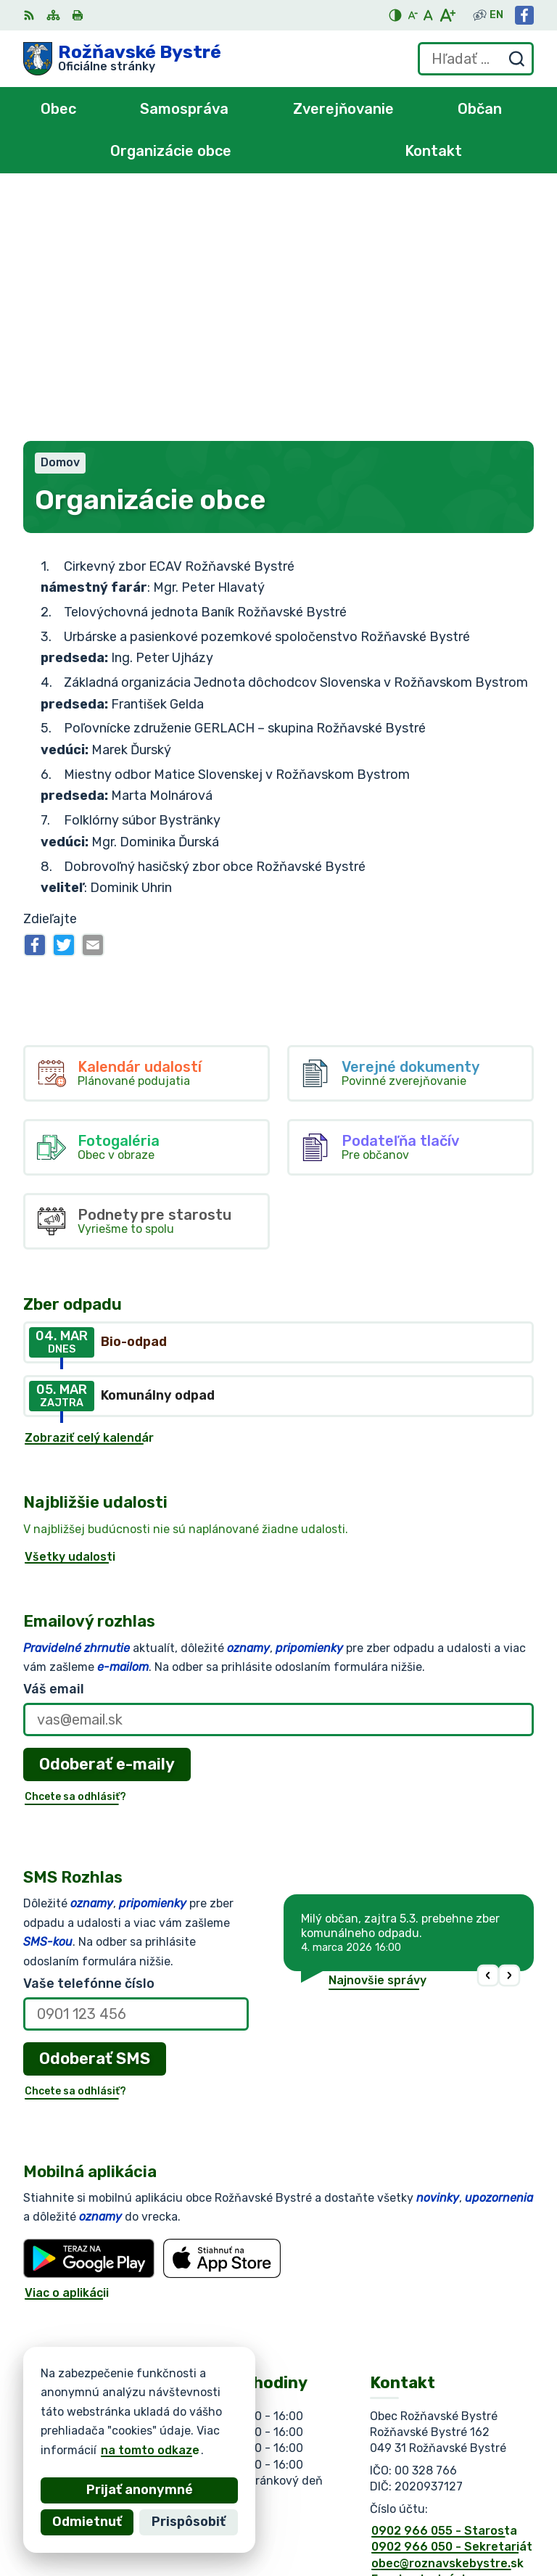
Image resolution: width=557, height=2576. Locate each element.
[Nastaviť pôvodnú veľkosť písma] (428, 15)
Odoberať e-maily (107, 1517)
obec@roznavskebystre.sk (447, 2317)
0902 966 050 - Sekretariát (451, 2300)
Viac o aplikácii (67, 2046)
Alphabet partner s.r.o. (238, 2416)
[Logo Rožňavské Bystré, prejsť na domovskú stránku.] (122, 58)
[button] (488, 1729)
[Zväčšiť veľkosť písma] (447, 15)
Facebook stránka (423, 2333)
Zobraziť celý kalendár (89, 1191)
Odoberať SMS (94, 1812)
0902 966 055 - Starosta (444, 2284)
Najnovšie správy (377, 1734)
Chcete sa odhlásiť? (75, 1550)
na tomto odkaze (132, 2450)
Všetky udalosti (70, 1310)
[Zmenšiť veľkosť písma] (413, 15)
